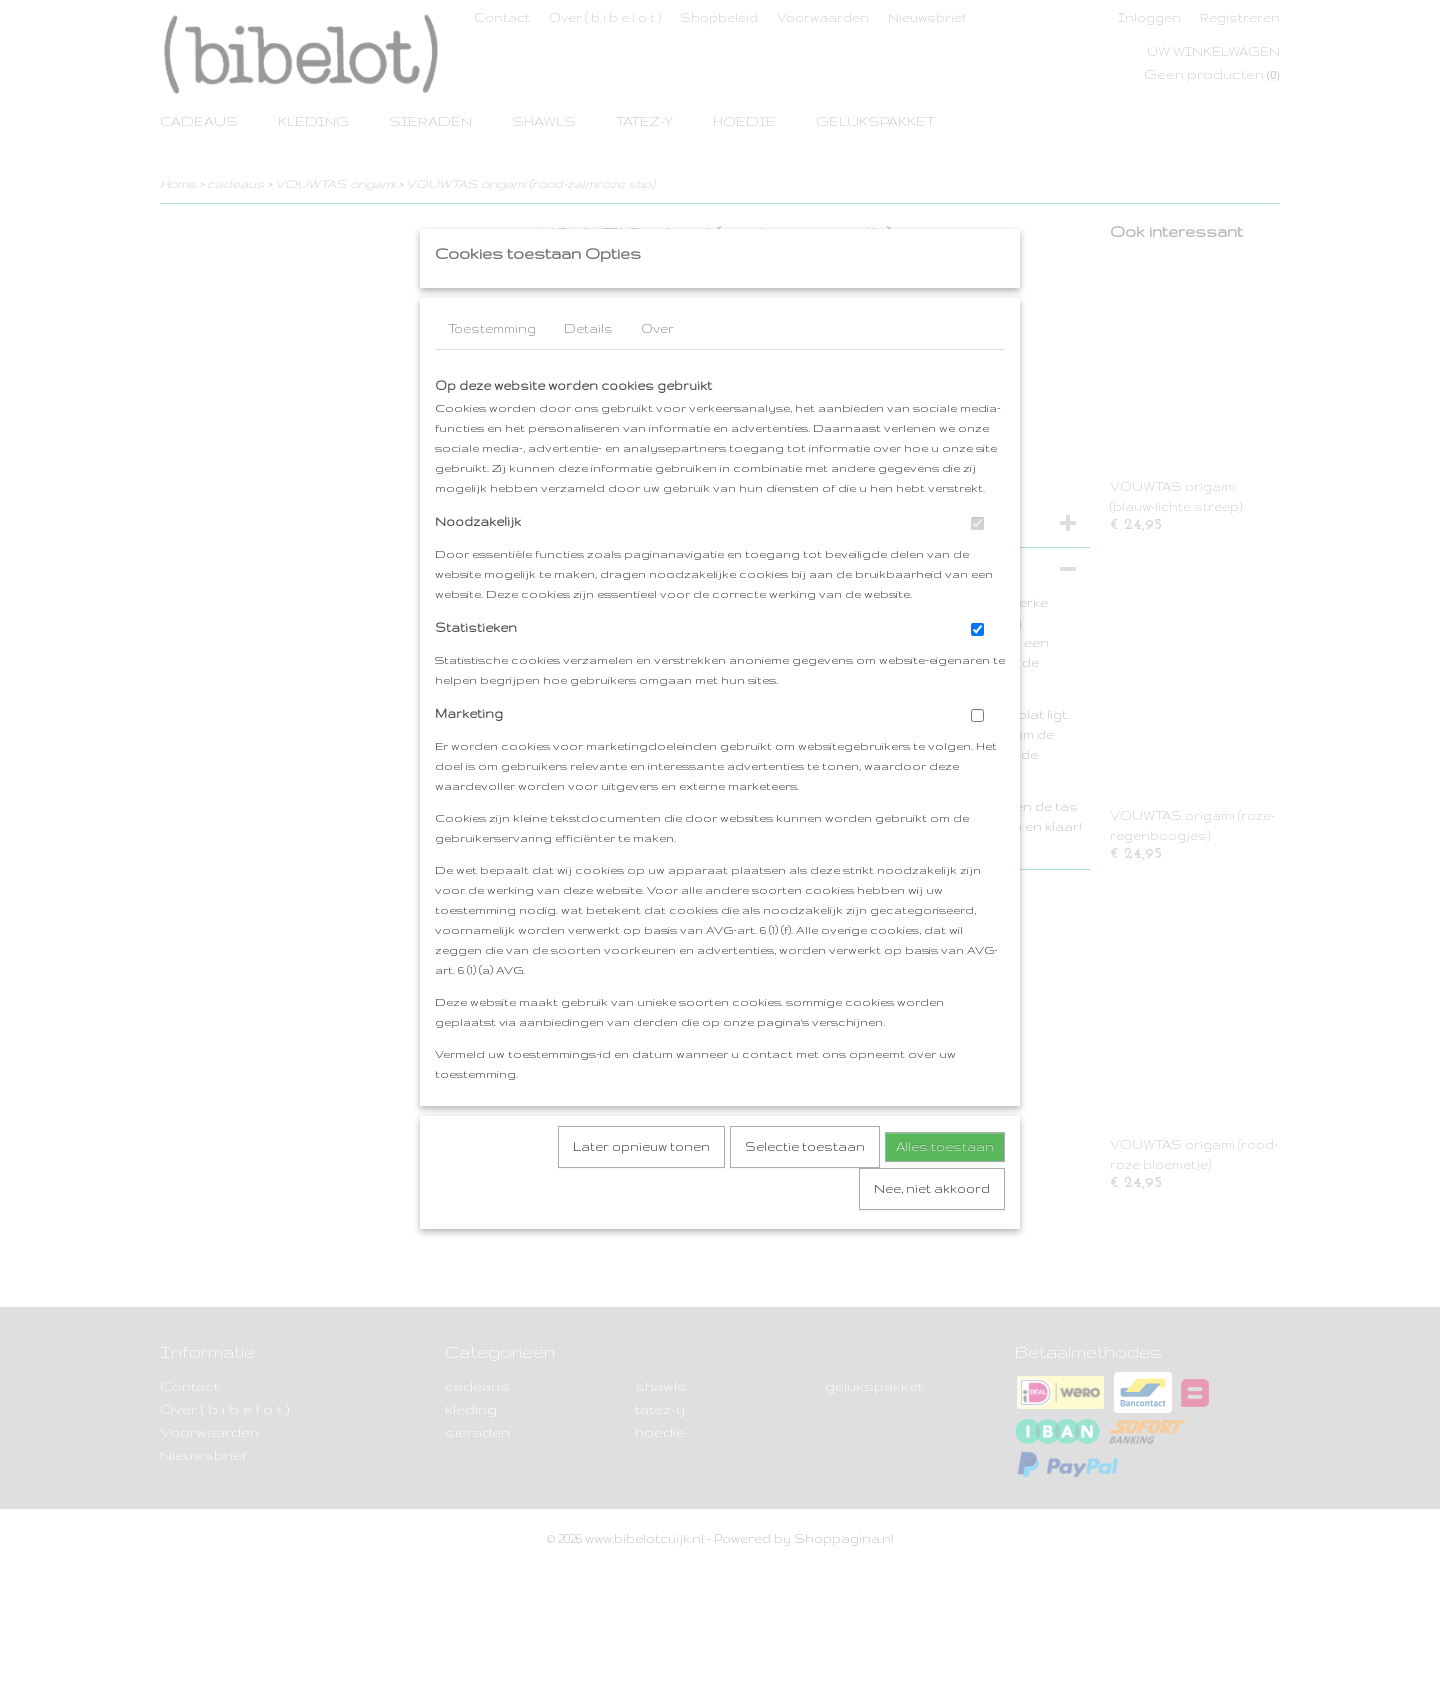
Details (588, 367)
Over (657, 367)
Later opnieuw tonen (641, 1185)
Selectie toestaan (805, 1185)
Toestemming (492, 367)
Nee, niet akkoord (932, 1227)
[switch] (977, 562)
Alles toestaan (945, 1185)
